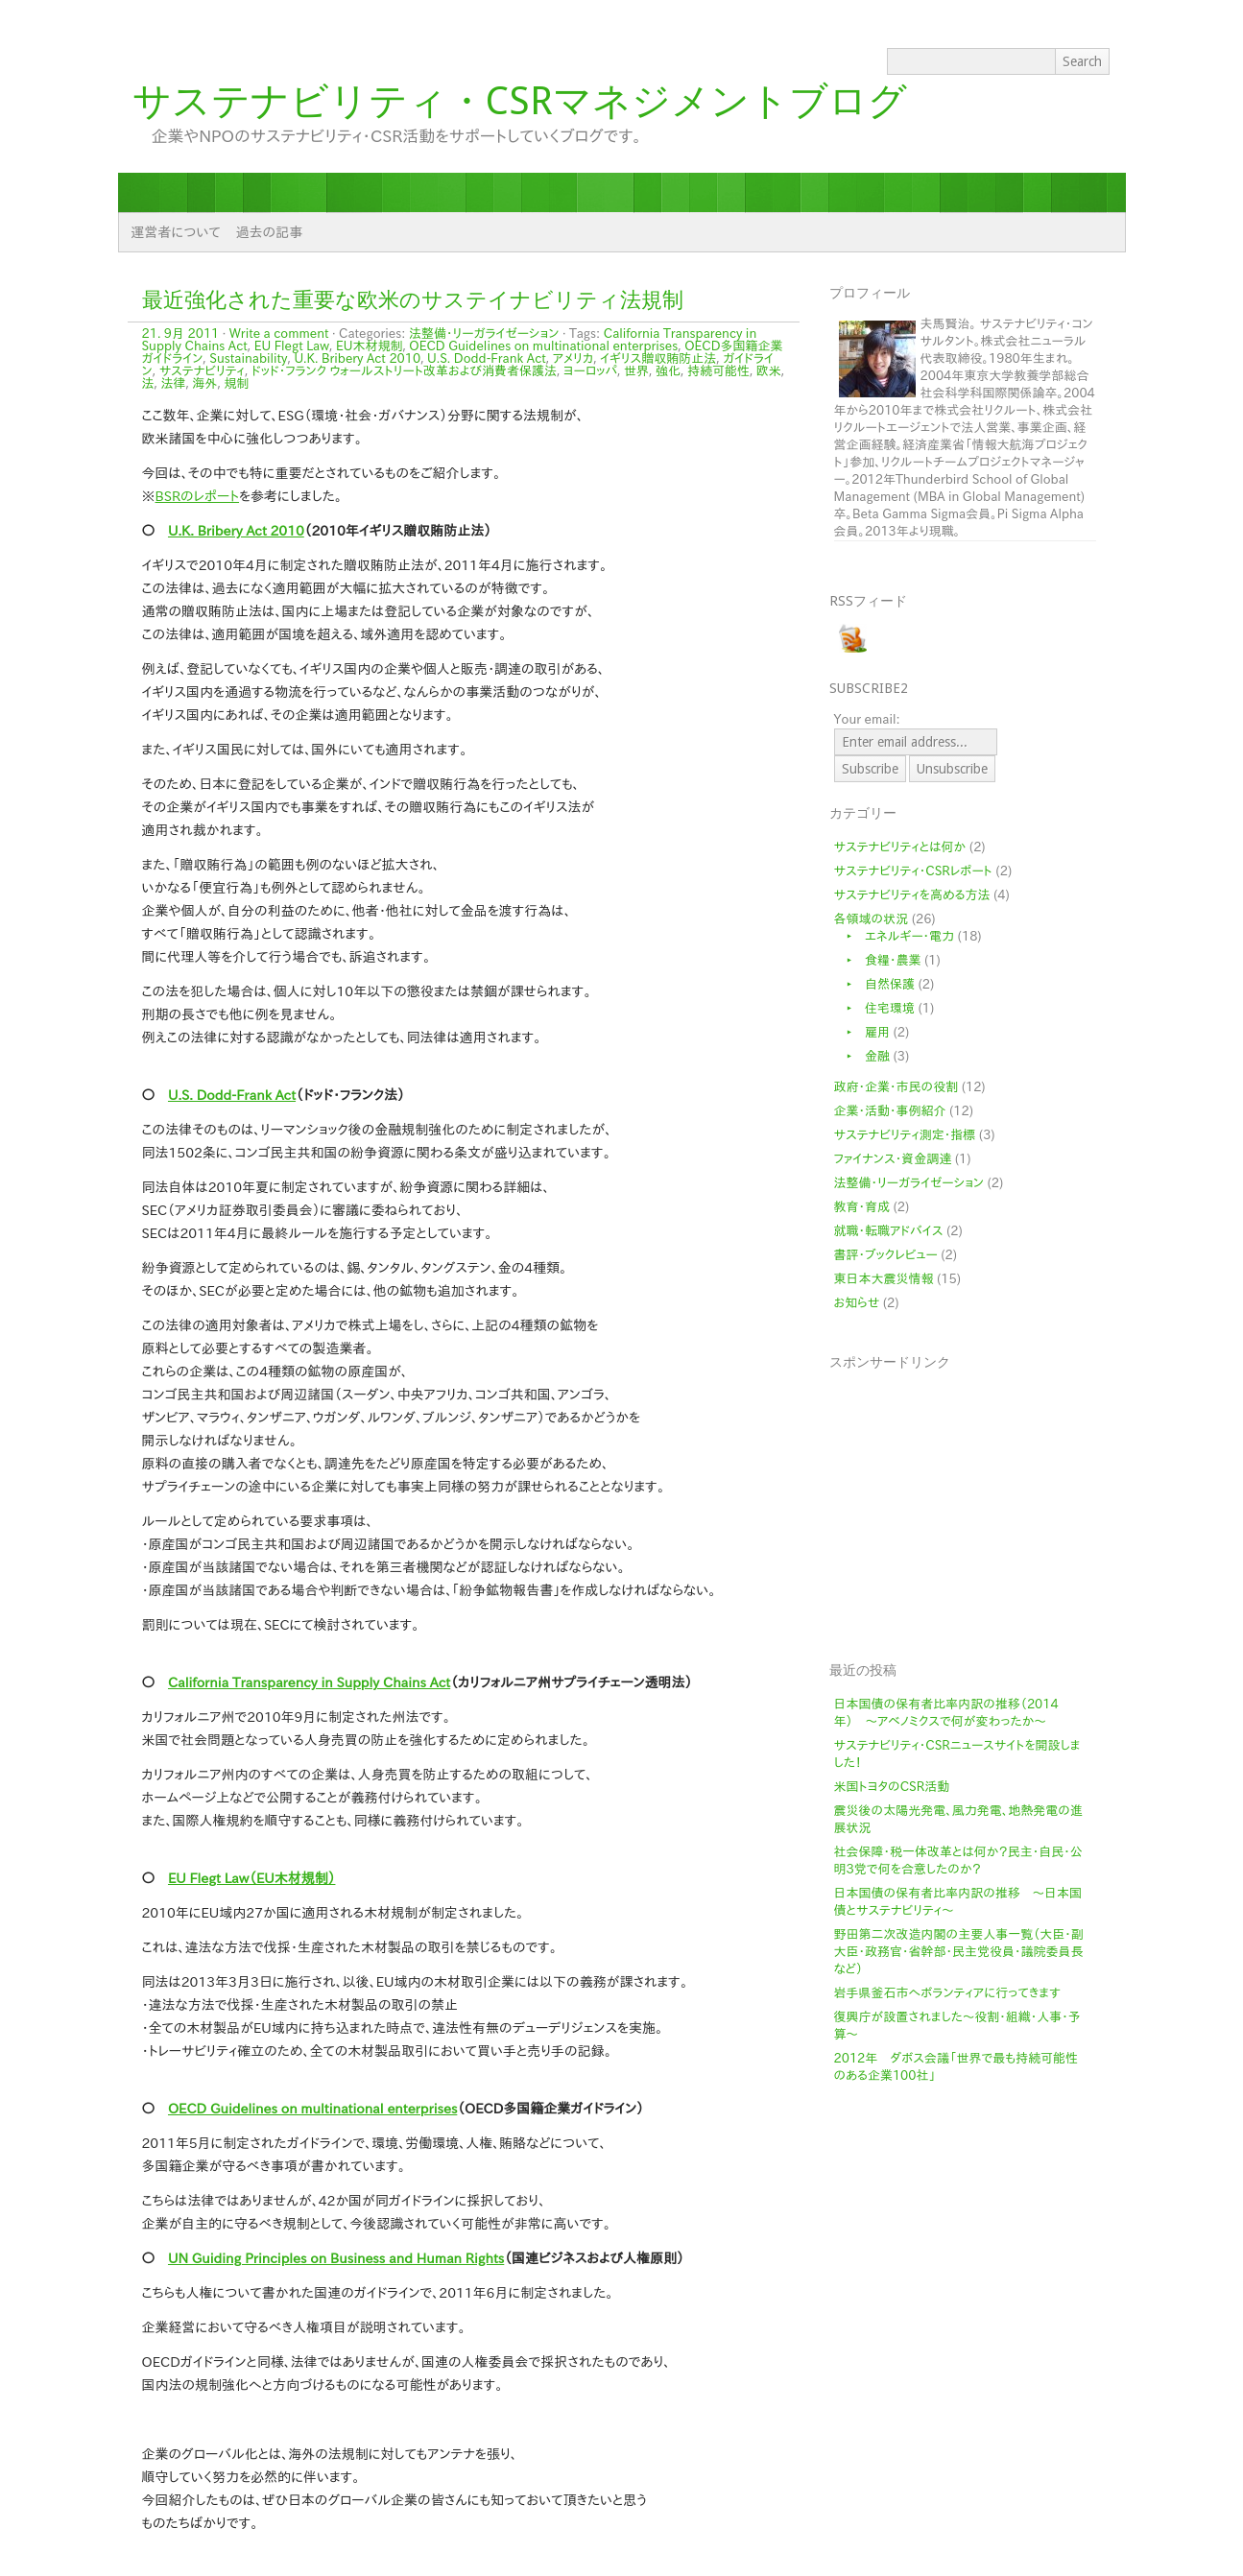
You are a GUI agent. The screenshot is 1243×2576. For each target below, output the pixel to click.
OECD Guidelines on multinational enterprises (543, 346)
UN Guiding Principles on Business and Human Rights (336, 2258)
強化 (668, 371)
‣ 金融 (862, 1056)
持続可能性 (718, 371)
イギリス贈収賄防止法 (658, 358)
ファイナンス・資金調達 (893, 1159)
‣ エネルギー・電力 (894, 936)
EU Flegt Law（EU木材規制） (252, 1878)
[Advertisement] (978, 1505)
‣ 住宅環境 (875, 1008)
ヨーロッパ (590, 371)
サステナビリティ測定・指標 (905, 1135)
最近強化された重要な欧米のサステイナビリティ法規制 (412, 300)
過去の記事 (269, 232)
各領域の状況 (871, 919)
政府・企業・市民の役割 (896, 1087)
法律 (172, 383)
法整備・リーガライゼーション (484, 333)
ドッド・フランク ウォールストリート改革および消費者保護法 (404, 371)
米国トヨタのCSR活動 (892, 1786)
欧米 (768, 371)
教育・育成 (862, 1207)
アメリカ (573, 358)
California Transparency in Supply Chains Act (309, 1682)
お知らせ (857, 1303)
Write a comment (279, 333)
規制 (236, 383)
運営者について (176, 232)
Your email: (867, 719)
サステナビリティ (202, 371)
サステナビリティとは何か (900, 847)
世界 (636, 371)
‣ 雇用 (862, 1032)
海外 (204, 383)
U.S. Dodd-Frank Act (486, 358)
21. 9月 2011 (181, 333)
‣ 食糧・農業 (877, 960)
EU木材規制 (369, 346)
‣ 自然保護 (875, 984)
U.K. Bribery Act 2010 (357, 358)
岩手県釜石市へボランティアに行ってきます (947, 1993)
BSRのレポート (197, 496)
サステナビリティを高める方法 (912, 895)
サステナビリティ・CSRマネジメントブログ (519, 101)
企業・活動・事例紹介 (890, 1111)
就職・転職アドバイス (889, 1231)
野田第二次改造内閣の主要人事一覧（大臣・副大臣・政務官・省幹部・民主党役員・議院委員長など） (959, 1951)
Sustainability (248, 358)
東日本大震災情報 (884, 1279)
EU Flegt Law (291, 346)
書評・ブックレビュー (886, 1255)
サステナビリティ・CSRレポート (913, 871)
